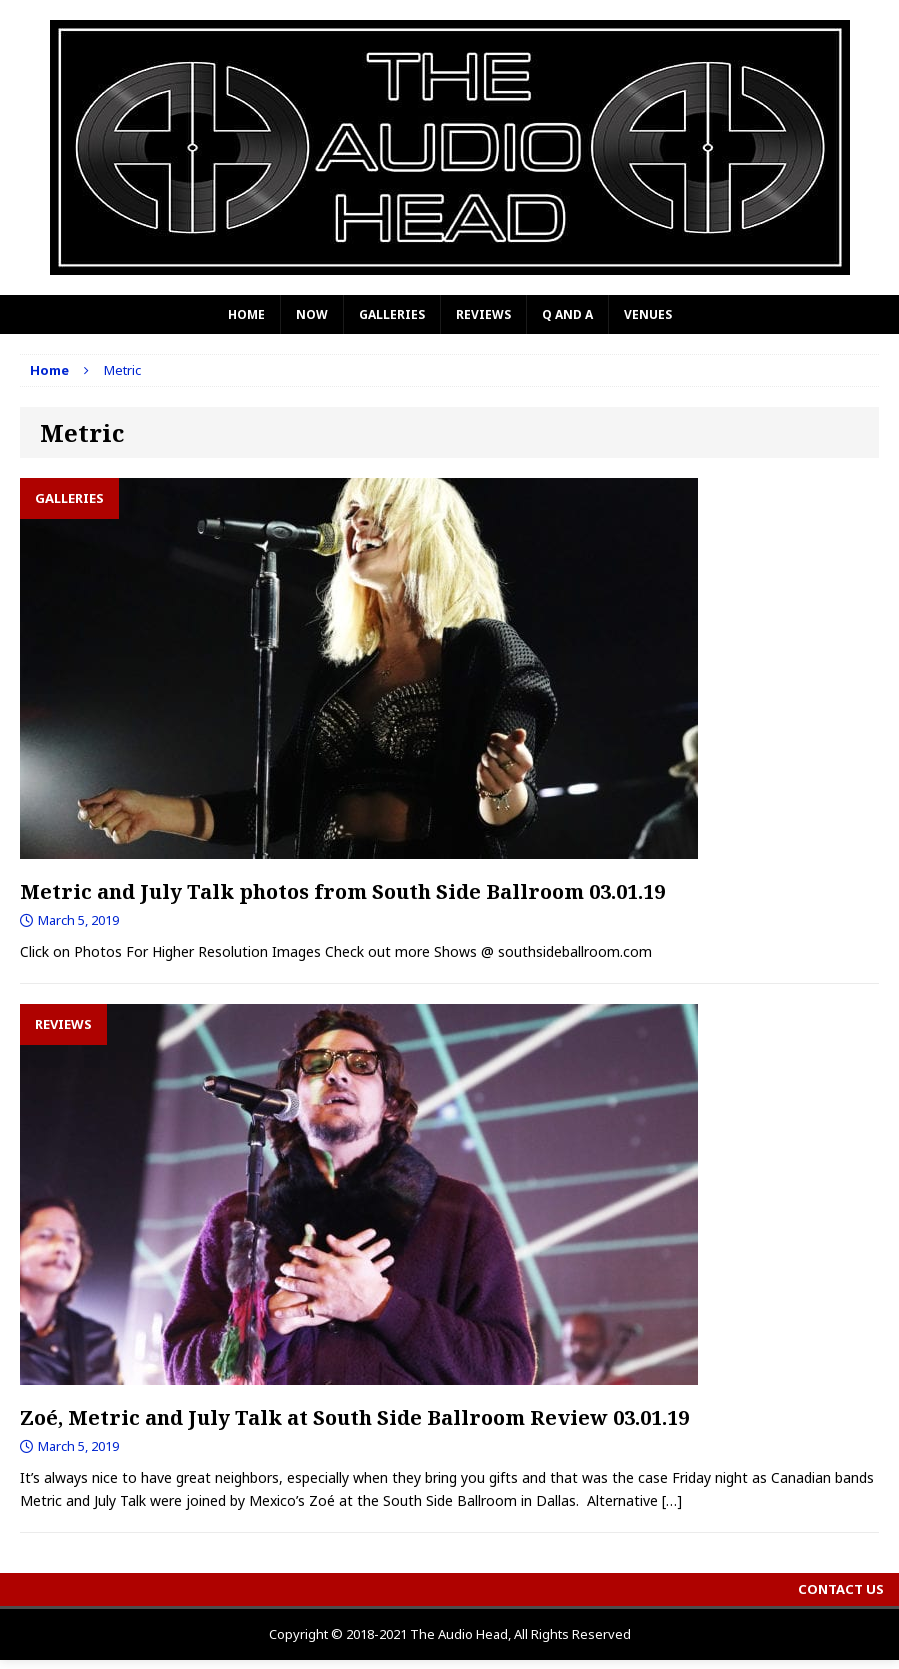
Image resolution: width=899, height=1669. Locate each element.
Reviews (483, 314)
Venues (648, 314)
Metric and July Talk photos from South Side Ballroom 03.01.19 (342, 891)
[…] (672, 1500)
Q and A (567, 314)
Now (312, 314)
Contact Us (841, 1589)
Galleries (392, 314)
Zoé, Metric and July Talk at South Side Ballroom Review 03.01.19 (354, 1417)
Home (246, 314)
